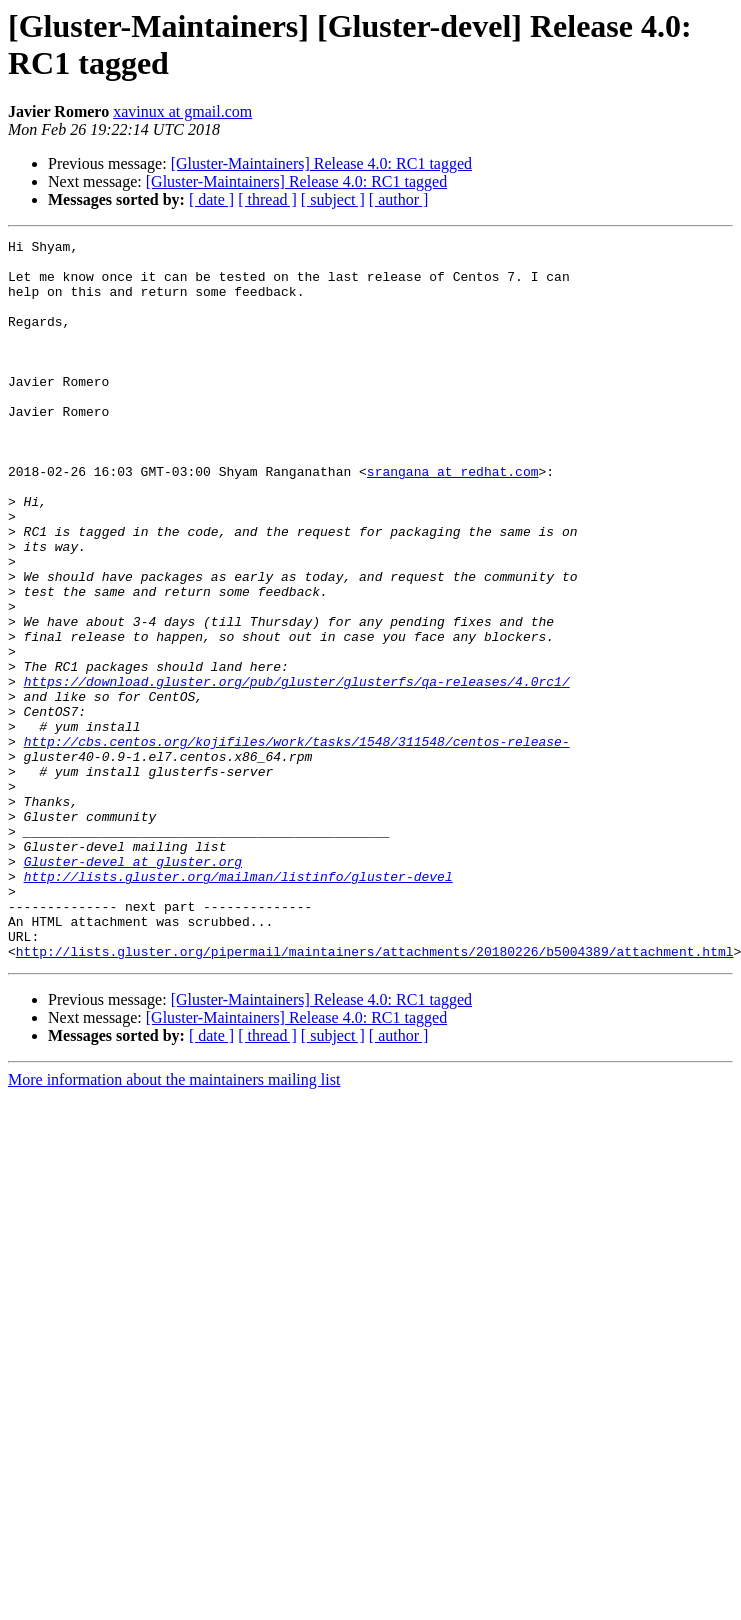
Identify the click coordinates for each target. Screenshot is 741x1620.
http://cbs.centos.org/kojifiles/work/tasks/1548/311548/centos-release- (297, 843)
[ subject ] (333, 199)
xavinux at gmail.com (182, 111)
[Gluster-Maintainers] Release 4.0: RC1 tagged (321, 163)
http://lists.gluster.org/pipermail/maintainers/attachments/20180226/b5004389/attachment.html (375, 1095)
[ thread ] (267, 199)
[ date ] (211, 199)
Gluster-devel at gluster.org (133, 987)
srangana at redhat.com (453, 519)
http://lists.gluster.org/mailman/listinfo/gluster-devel (238, 1005)
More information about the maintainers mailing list (174, 1223)
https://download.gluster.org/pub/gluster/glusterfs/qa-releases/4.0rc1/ (297, 771)
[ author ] (399, 199)
